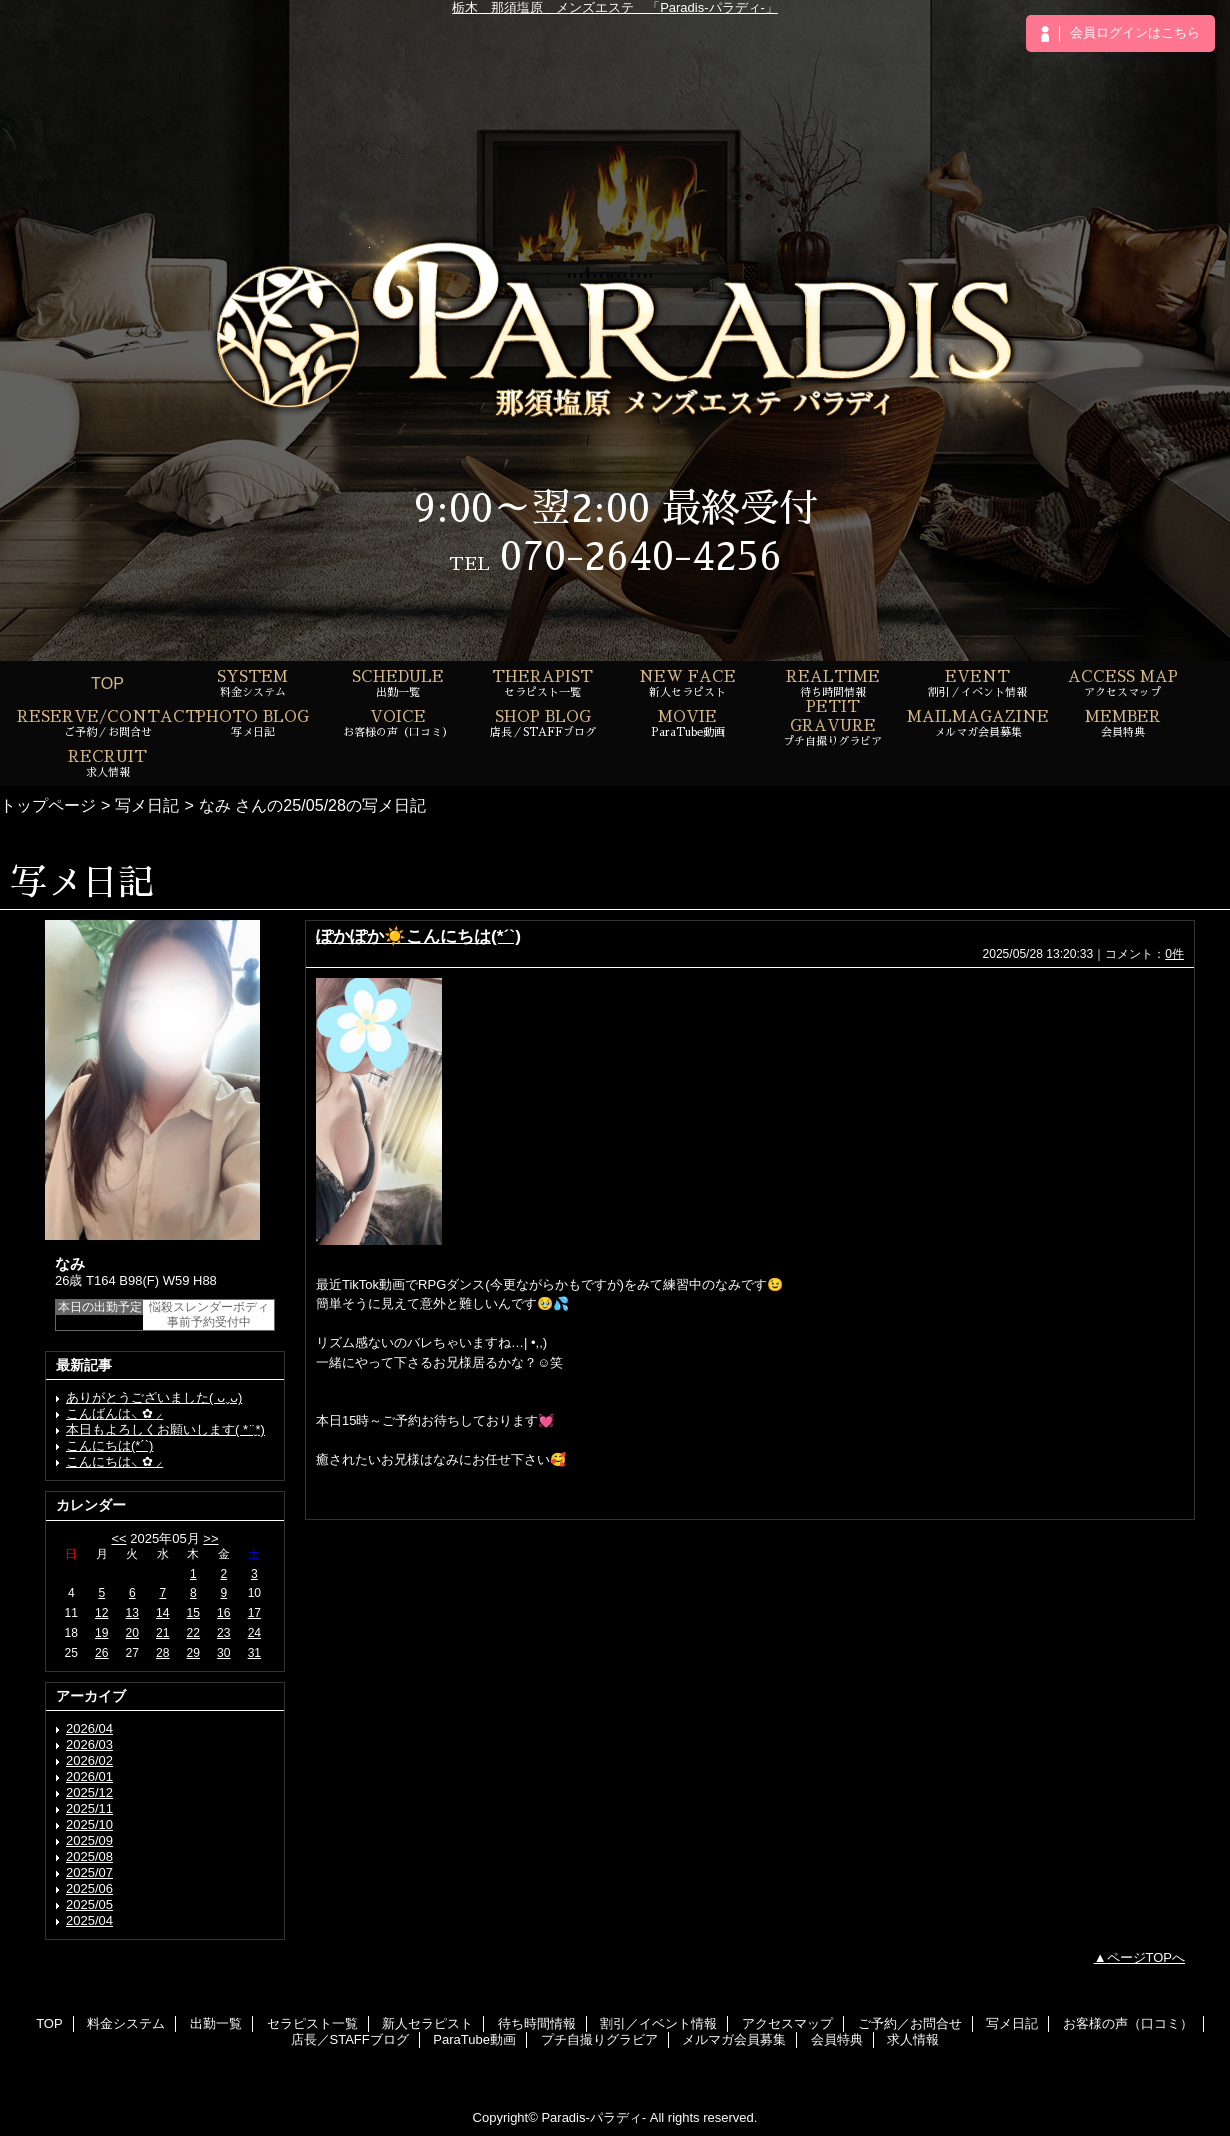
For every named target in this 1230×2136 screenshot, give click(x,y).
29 (193, 1653)
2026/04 (89, 1728)
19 (101, 1633)
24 (254, 1633)
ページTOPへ (1146, 1957)
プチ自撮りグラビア (599, 2039)
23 (223, 1633)
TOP (107, 683)
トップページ (48, 805)
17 (254, 1613)
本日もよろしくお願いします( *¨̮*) (165, 1429)
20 (132, 1633)
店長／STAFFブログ (350, 2039)
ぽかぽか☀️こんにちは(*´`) (418, 936)
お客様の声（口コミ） (1128, 2023)
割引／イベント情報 (658, 2023)
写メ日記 (147, 805)
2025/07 (89, 1872)
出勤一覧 (216, 2023)
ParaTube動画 (474, 2039)
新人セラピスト (427, 2023)
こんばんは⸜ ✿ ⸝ (114, 1413)
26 (101, 1653)
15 (193, 1613)
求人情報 (913, 2039)
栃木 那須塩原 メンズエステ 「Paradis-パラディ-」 (615, 7)
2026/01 (89, 1776)
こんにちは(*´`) (109, 1445)
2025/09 (89, 1840)
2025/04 (89, 1920)
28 (162, 1653)
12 (101, 1613)
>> (210, 1538)
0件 (1174, 954)
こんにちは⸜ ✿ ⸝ (114, 1461)
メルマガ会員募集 (734, 2039)
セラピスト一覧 (312, 2023)
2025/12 (89, 1792)
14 (162, 1613)
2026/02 (89, 1760)
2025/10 (89, 1824)
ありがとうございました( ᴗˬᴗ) (154, 1397)
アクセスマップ (787, 2023)
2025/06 (89, 1888)
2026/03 (89, 1744)
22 (193, 1633)
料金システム (126, 2023)
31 (254, 1653)
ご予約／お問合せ (910, 2023)
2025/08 (89, 1856)
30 (223, 1653)
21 (162, 1633)
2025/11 (89, 1808)
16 (223, 1613)
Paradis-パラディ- (593, 2117)
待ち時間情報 (537, 2023)
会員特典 (837, 2039)
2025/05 (89, 1904)
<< (118, 1538)
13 (132, 1613)
